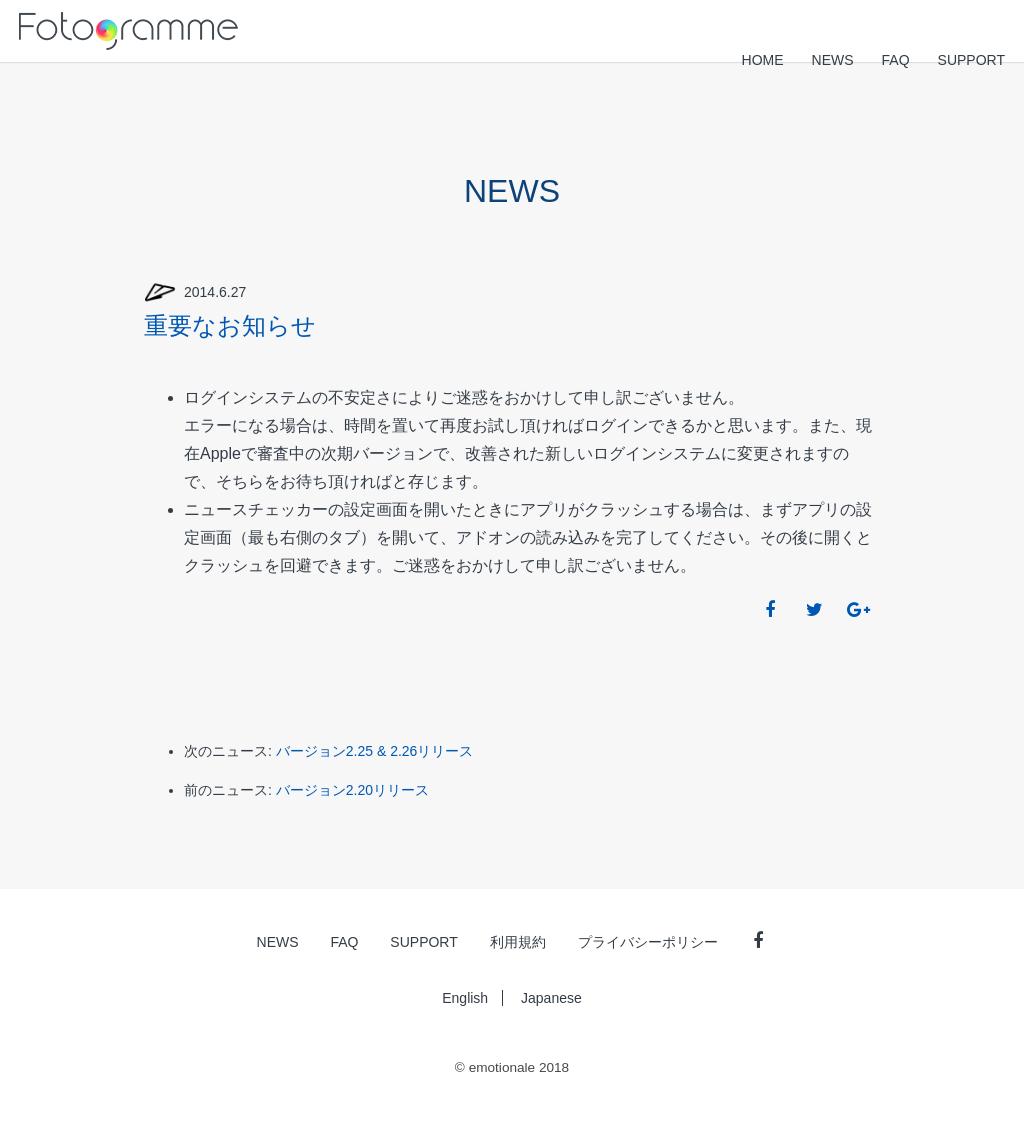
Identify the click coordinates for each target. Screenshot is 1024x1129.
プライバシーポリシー (648, 942)
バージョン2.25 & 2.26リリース (375, 751)
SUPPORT (971, 60)
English (465, 998)
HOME (763, 60)
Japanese (551, 998)
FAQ (896, 60)
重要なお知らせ (230, 325)
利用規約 (518, 942)
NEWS (833, 60)
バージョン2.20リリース (352, 790)
